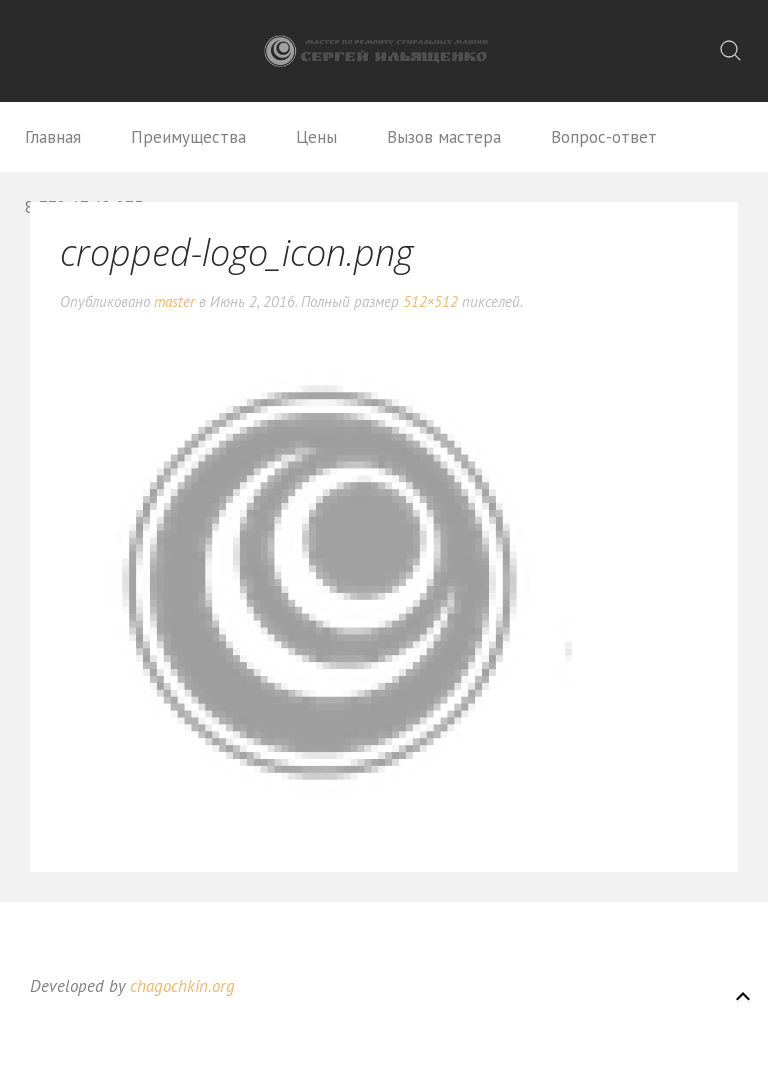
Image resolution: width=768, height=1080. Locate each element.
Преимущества (188, 137)
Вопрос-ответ (604, 137)
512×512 (430, 301)
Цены (316, 137)
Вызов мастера (444, 137)
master (174, 301)
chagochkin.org (182, 986)
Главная (53, 137)
